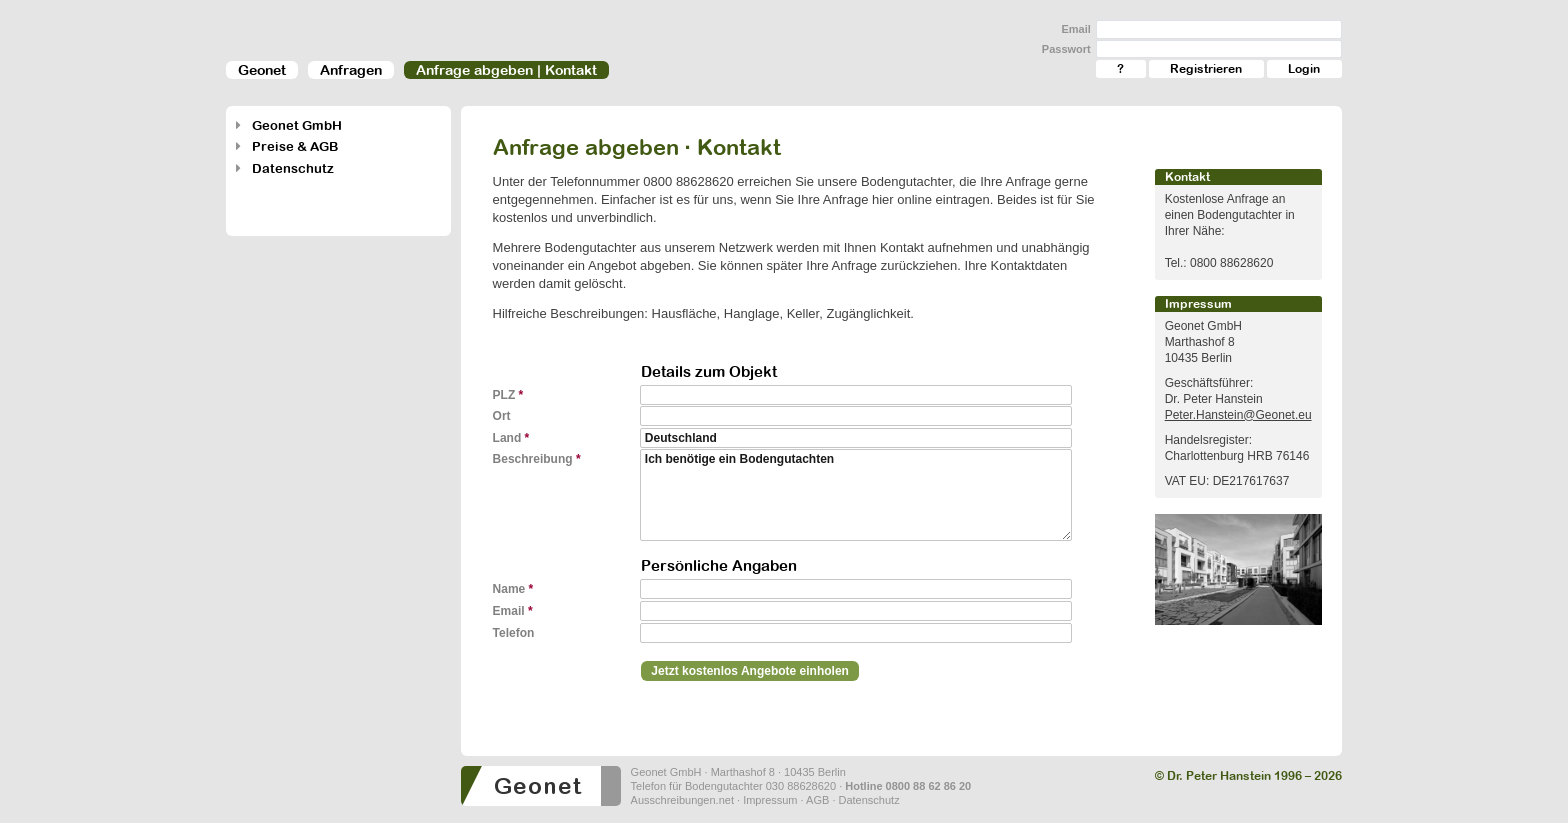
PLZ (508, 395)
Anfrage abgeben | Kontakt (506, 70)
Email (1075, 29)
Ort (505, 416)
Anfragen (351, 70)
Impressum (770, 800)
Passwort (1066, 49)
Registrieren (1206, 69)
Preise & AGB (295, 146)
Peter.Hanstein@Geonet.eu (1238, 415)
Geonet (262, 70)
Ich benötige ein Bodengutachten (856, 495)
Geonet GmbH (297, 125)
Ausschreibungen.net (682, 800)
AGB (817, 800)
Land (511, 438)
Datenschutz (293, 168)
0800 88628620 (688, 181)
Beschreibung (537, 459)
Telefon (517, 633)
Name (513, 589)
